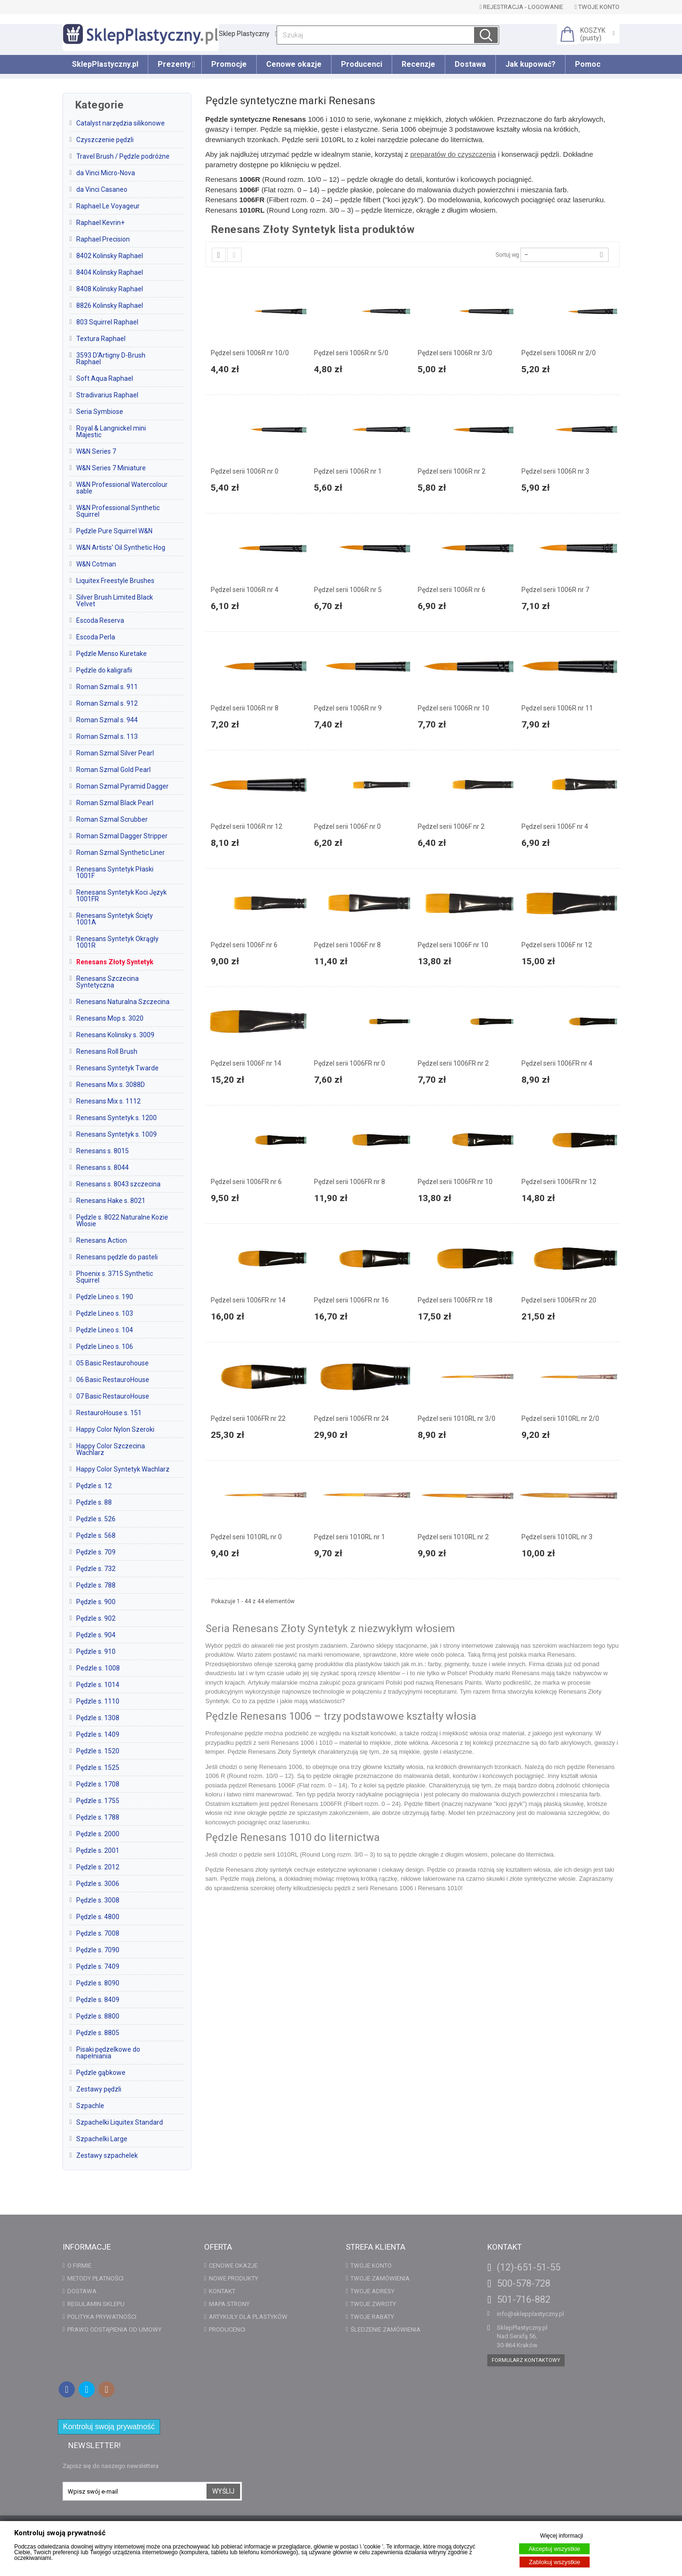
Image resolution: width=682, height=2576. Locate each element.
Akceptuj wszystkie (554, 2548)
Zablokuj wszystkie (554, 2562)
